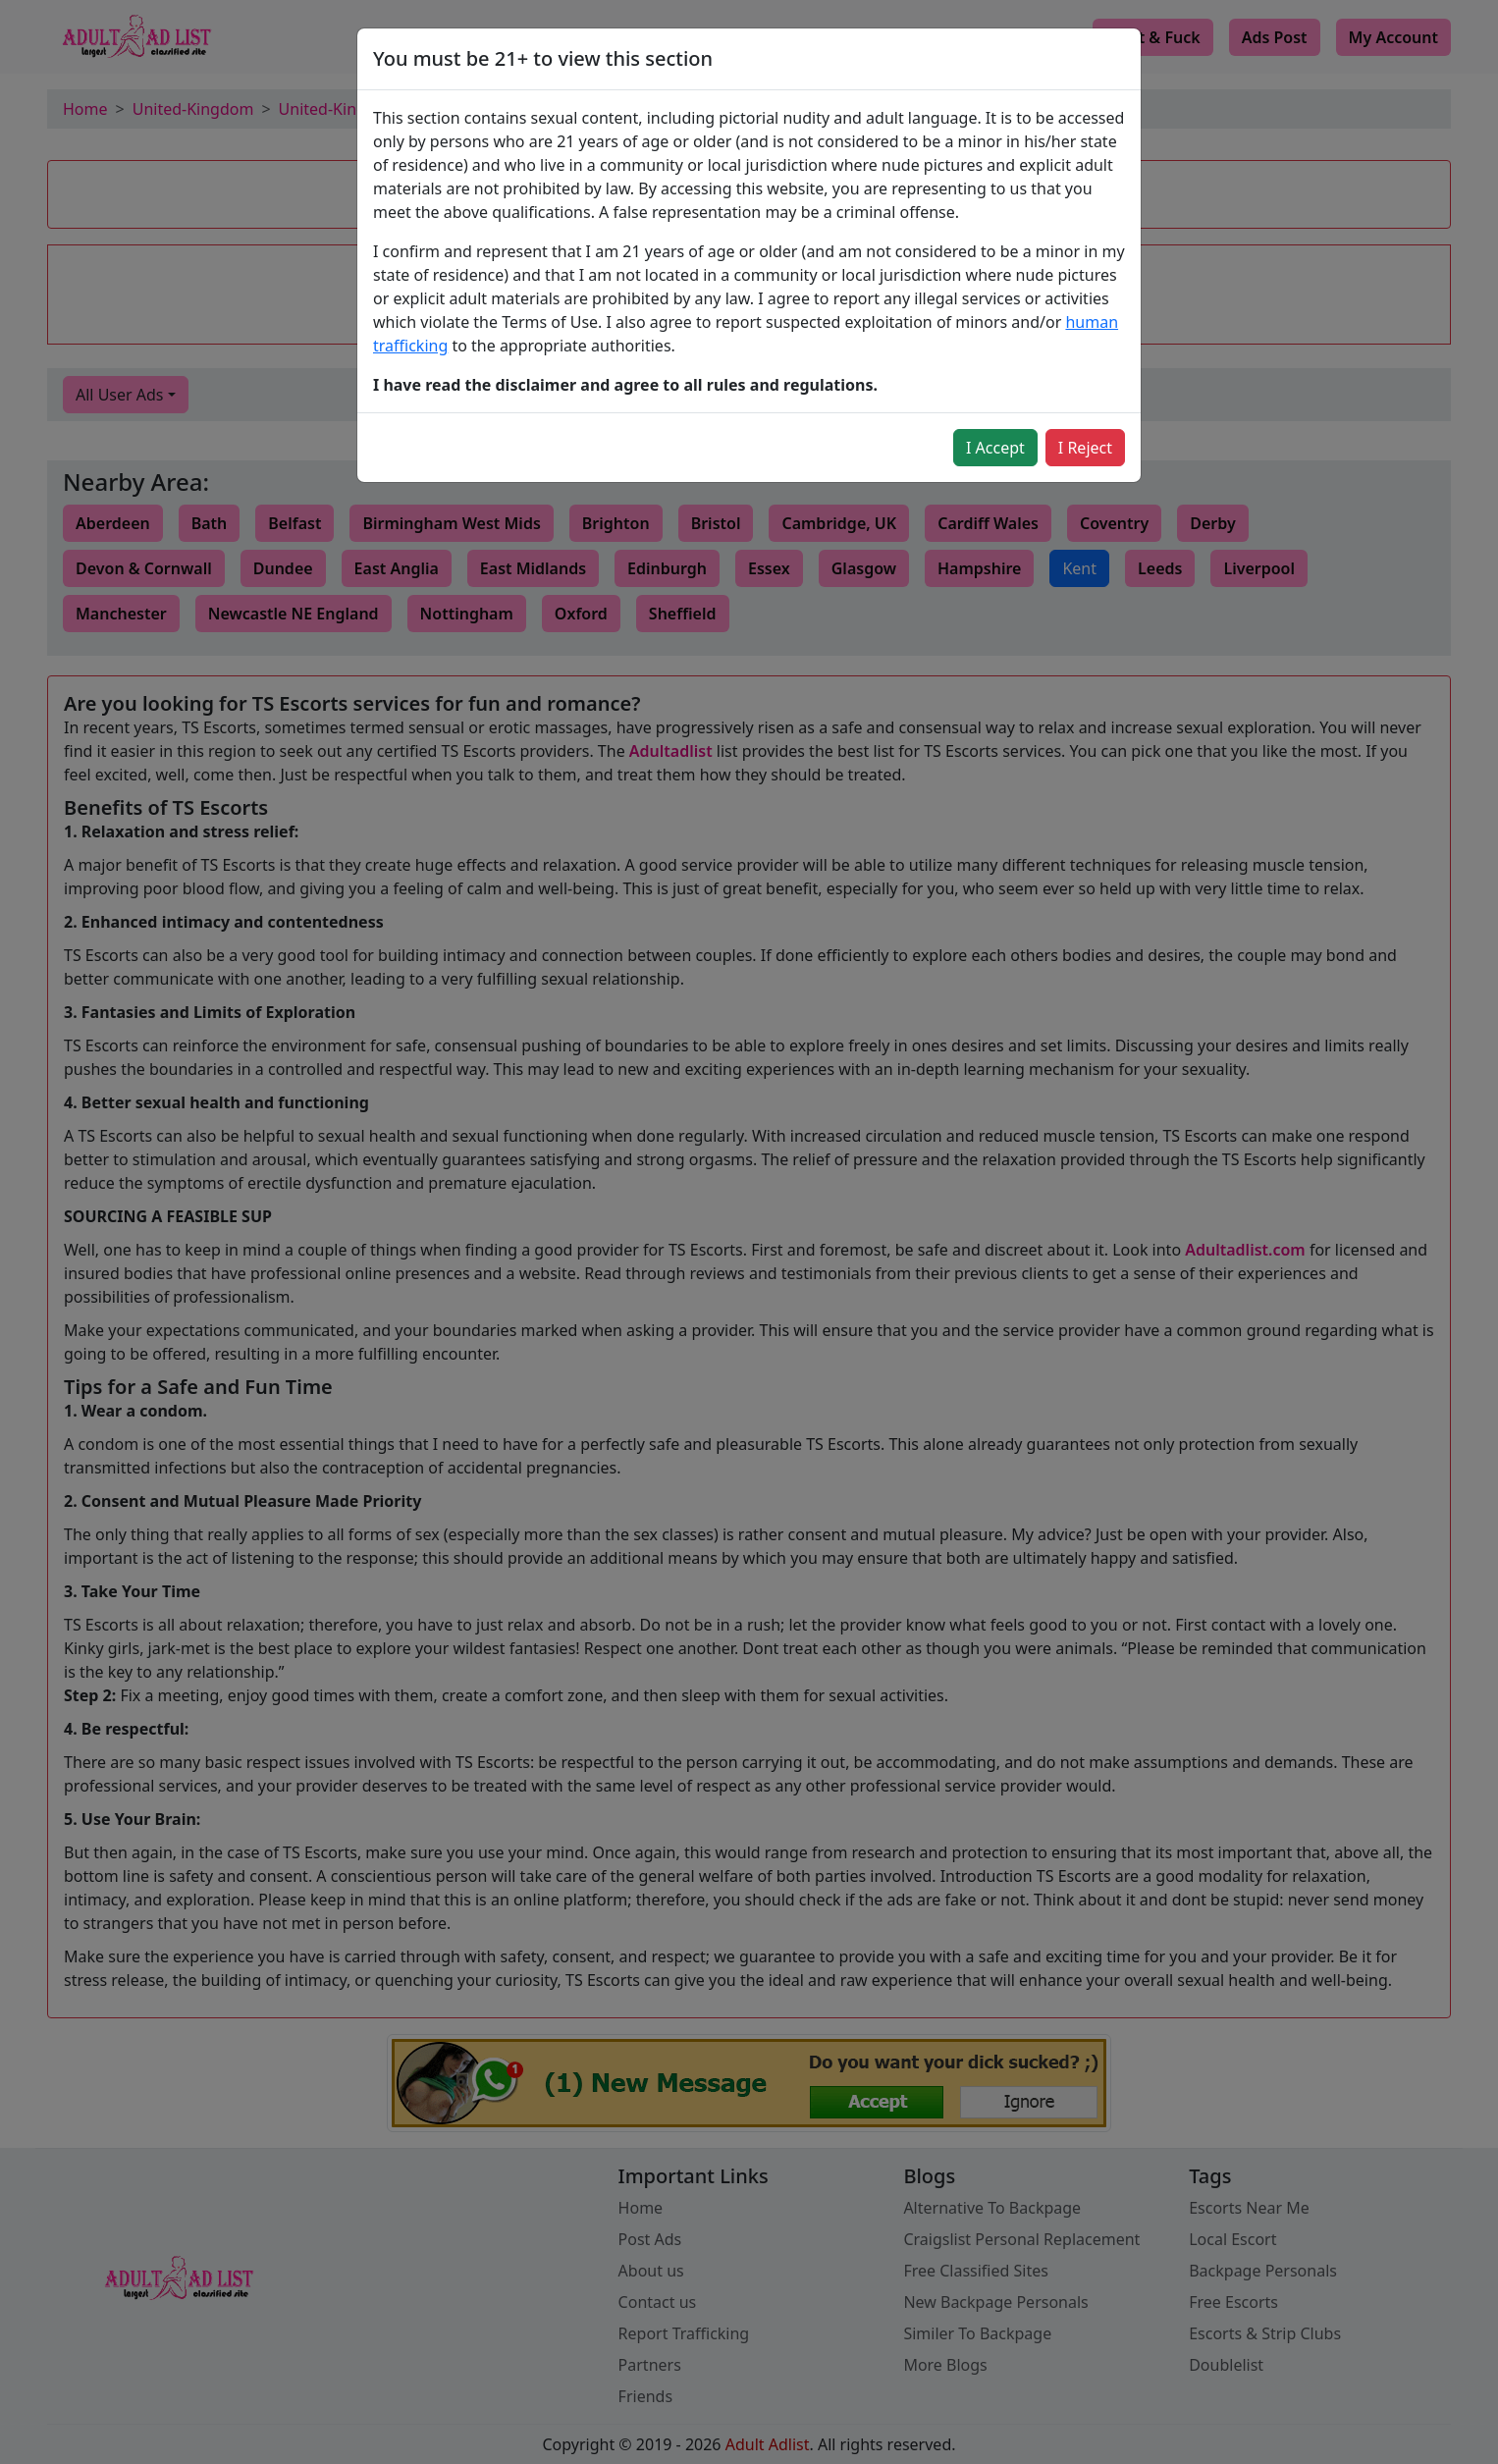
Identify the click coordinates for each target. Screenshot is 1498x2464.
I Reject (1085, 447)
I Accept (995, 447)
